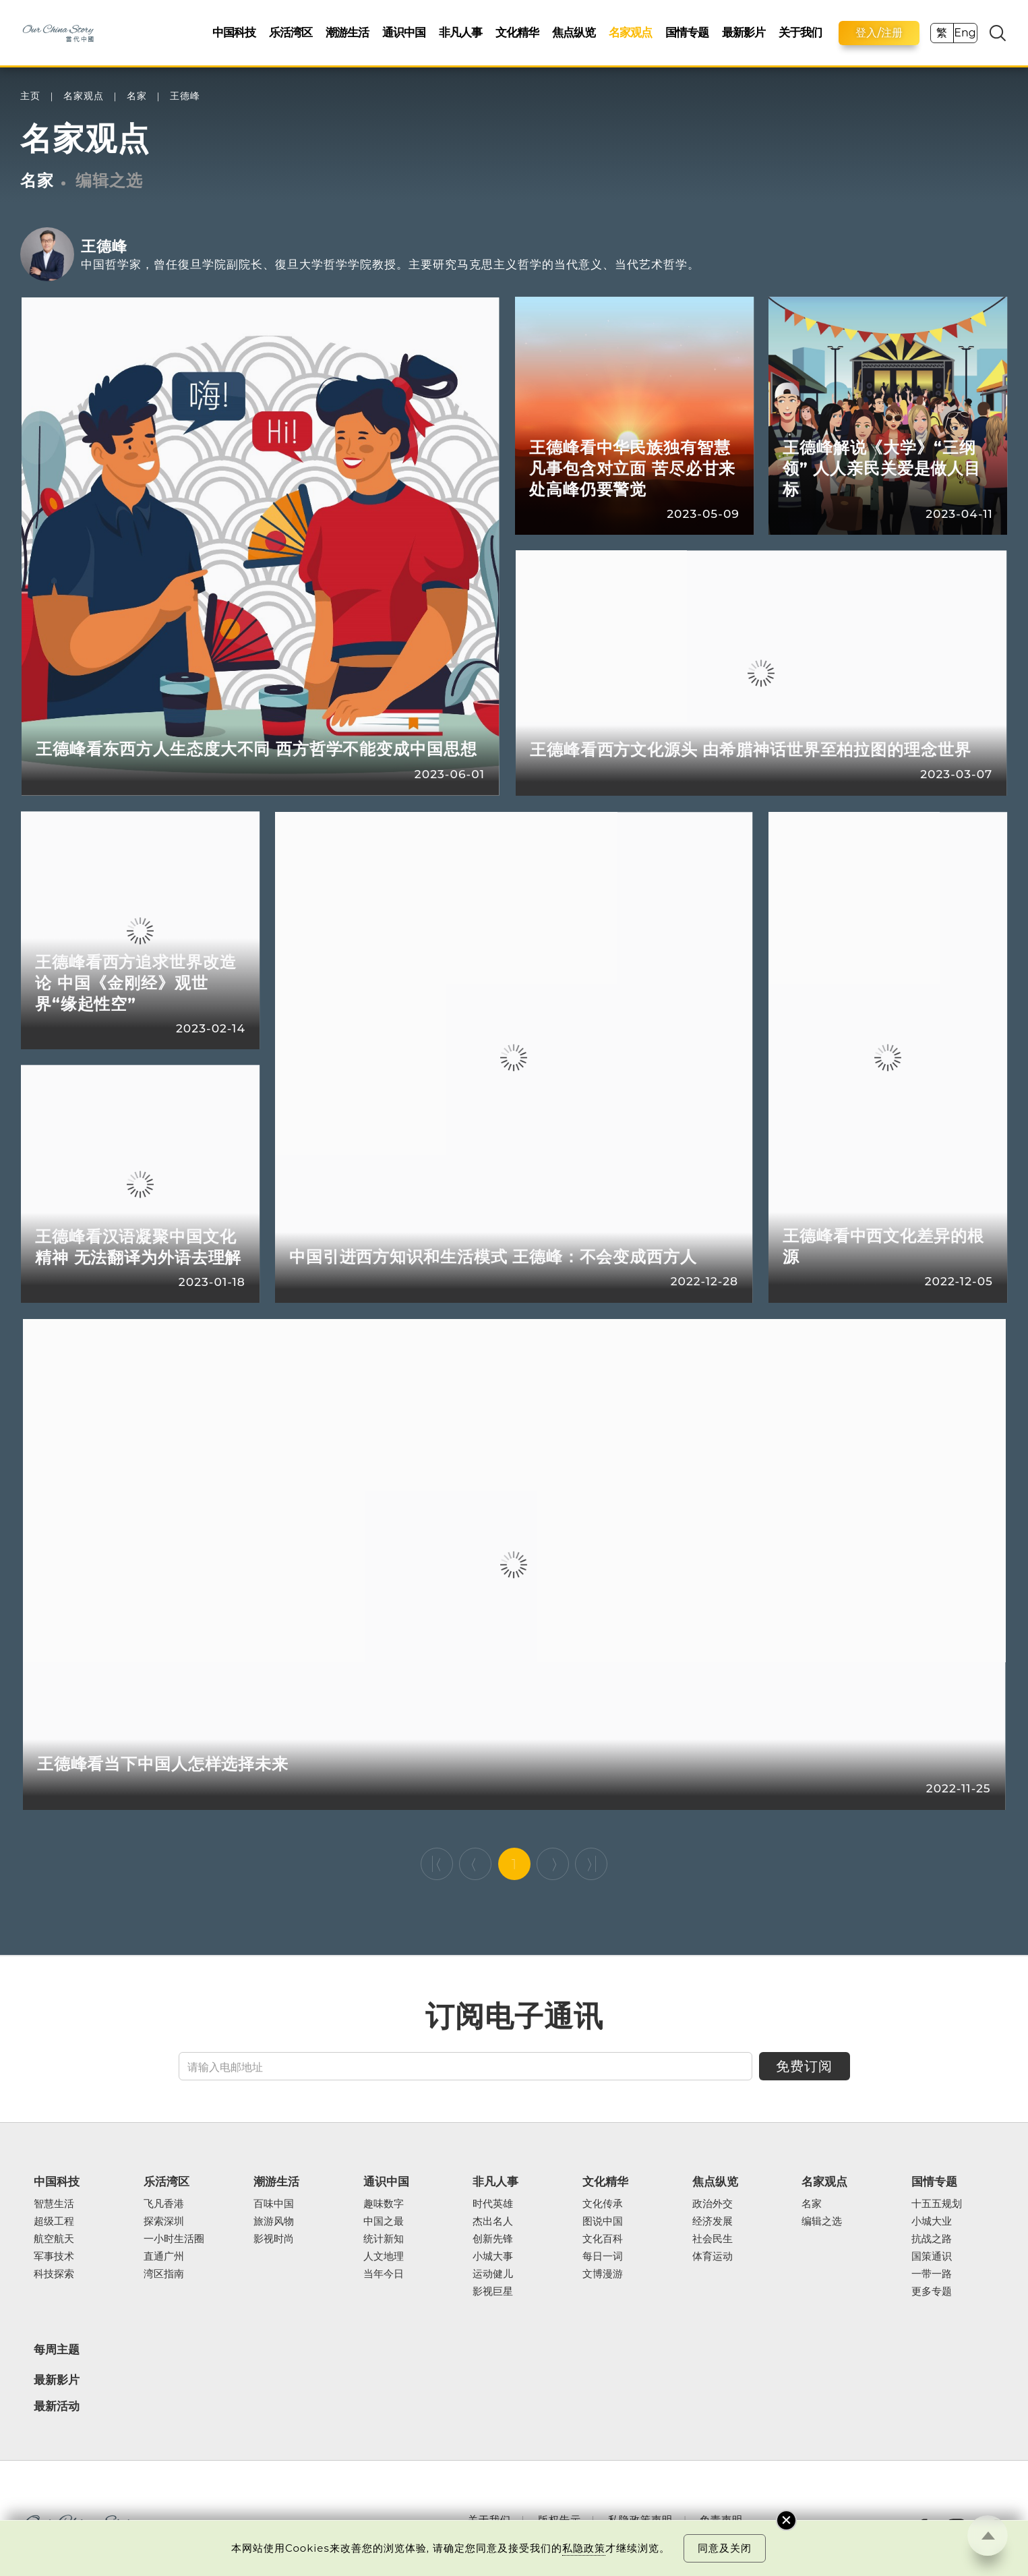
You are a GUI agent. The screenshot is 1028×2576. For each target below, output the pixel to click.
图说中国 (602, 2222)
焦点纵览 (573, 32)
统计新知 (383, 2239)
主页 (30, 96)
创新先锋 (493, 2239)
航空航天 (54, 2239)
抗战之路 (931, 2239)
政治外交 (712, 2204)
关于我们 (800, 32)
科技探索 (54, 2274)
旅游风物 (273, 2222)
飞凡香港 (164, 2204)
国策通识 (931, 2257)
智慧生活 (54, 2204)
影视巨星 (493, 2292)
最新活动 (57, 2406)
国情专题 (686, 32)
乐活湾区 (290, 32)
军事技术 (54, 2257)
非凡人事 (460, 32)
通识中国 (403, 32)
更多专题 (931, 2292)
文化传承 (602, 2204)
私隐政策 (583, 2548)
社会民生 (712, 2239)
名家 (137, 96)
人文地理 (383, 2257)
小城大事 (493, 2257)
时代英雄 (493, 2204)
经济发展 (712, 2222)
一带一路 (931, 2274)
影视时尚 (273, 2239)
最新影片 (743, 32)
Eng (964, 32)
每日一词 (602, 2257)
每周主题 (57, 2349)
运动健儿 (493, 2274)
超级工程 (54, 2222)
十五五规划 (936, 2204)
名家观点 (630, 32)
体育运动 (712, 2257)
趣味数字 (383, 2204)
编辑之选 (109, 180)
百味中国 (273, 2204)
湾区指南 (164, 2274)
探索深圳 (164, 2222)
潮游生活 (347, 32)
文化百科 (602, 2239)
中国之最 (383, 2222)
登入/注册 (879, 32)
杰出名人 (493, 2222)
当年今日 (383, 2274)
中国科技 (233, 32)
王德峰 (185, 96)
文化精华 (517, 32)
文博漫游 (602, 2274)
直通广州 (164, 2257)
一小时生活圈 (174, 2239)
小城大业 (931, 2222)
